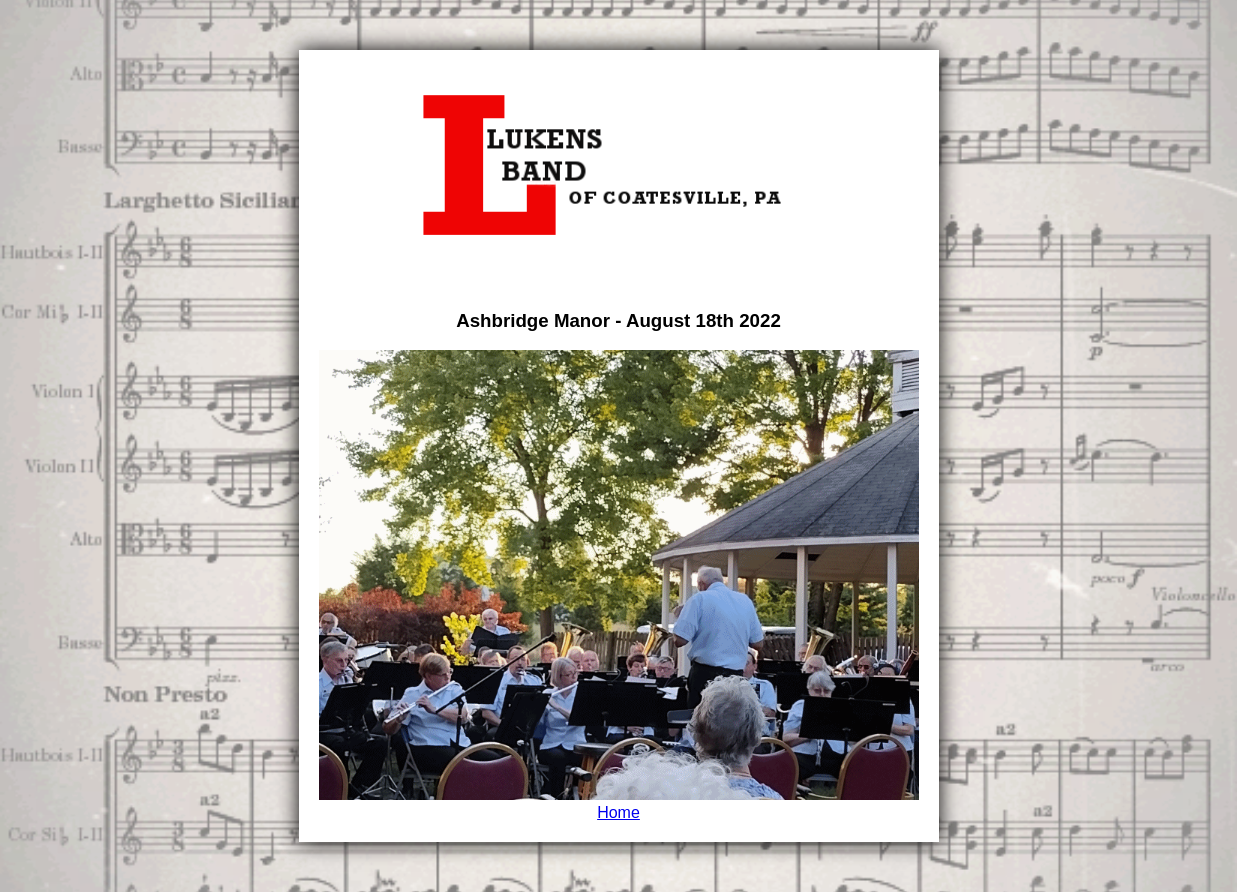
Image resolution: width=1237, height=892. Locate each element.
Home (618, 812)
